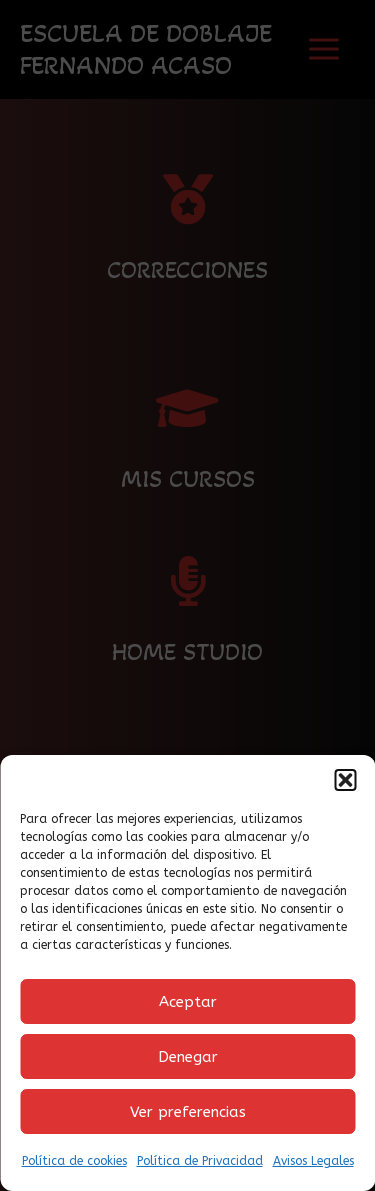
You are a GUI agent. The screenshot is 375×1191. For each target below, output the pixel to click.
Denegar (188, 1057)
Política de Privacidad (200, 1161)
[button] (345, 780)
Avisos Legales (313, 1161)
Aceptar (188, 1002)
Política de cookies (74, 1161)
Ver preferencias (188, 1112)
